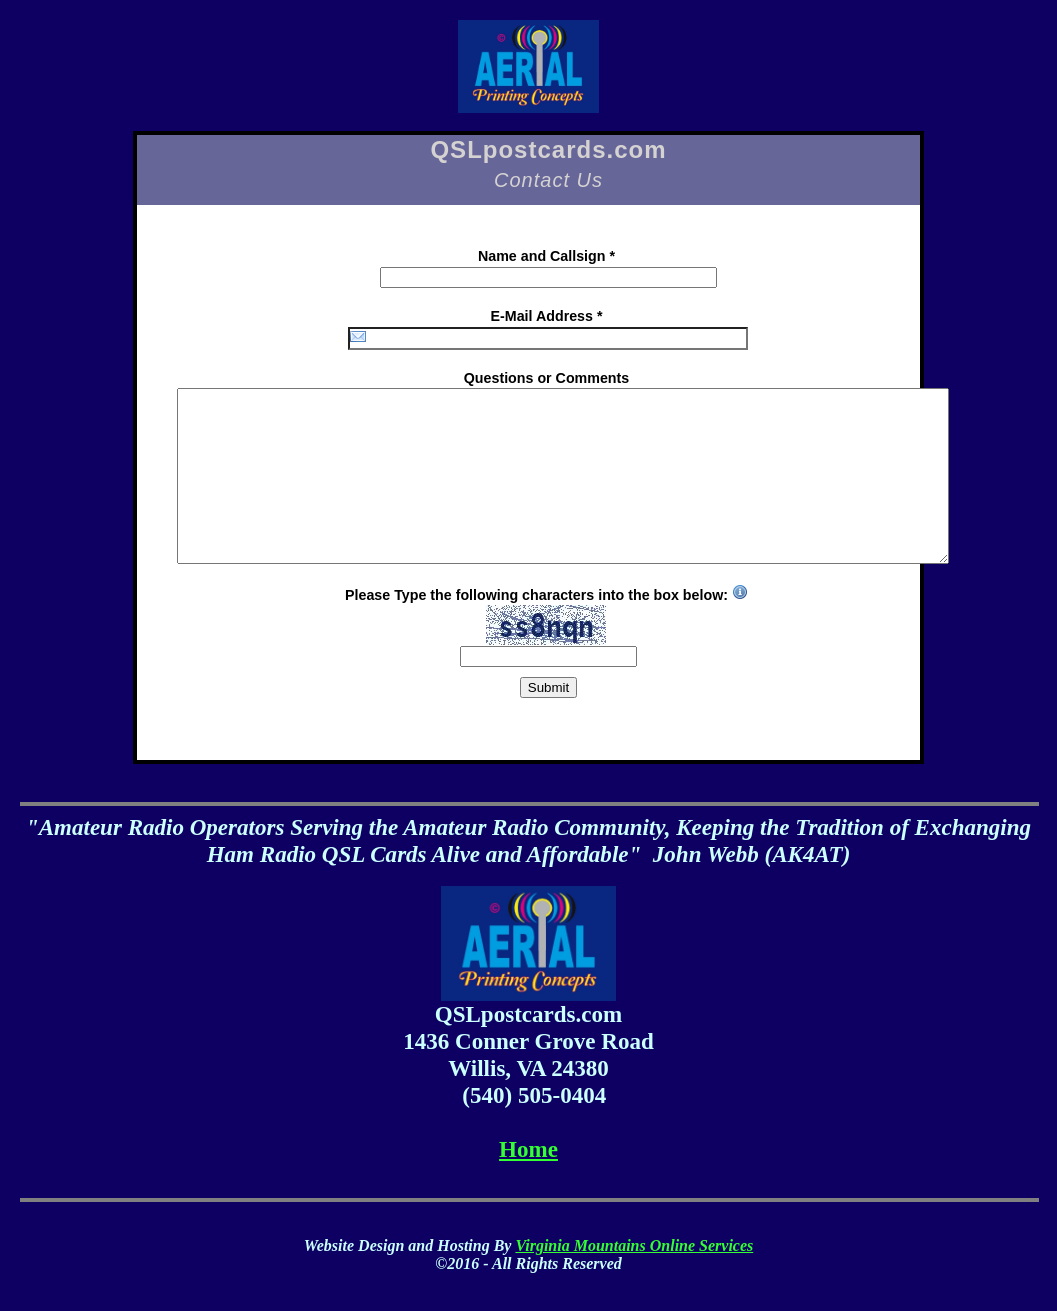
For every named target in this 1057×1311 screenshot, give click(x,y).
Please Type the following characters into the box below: (546, 616)
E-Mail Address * (547, 316)
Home (528, 1149)
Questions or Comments (546, 378)
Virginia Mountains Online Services (634, 1245)
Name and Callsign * (546, 256)
